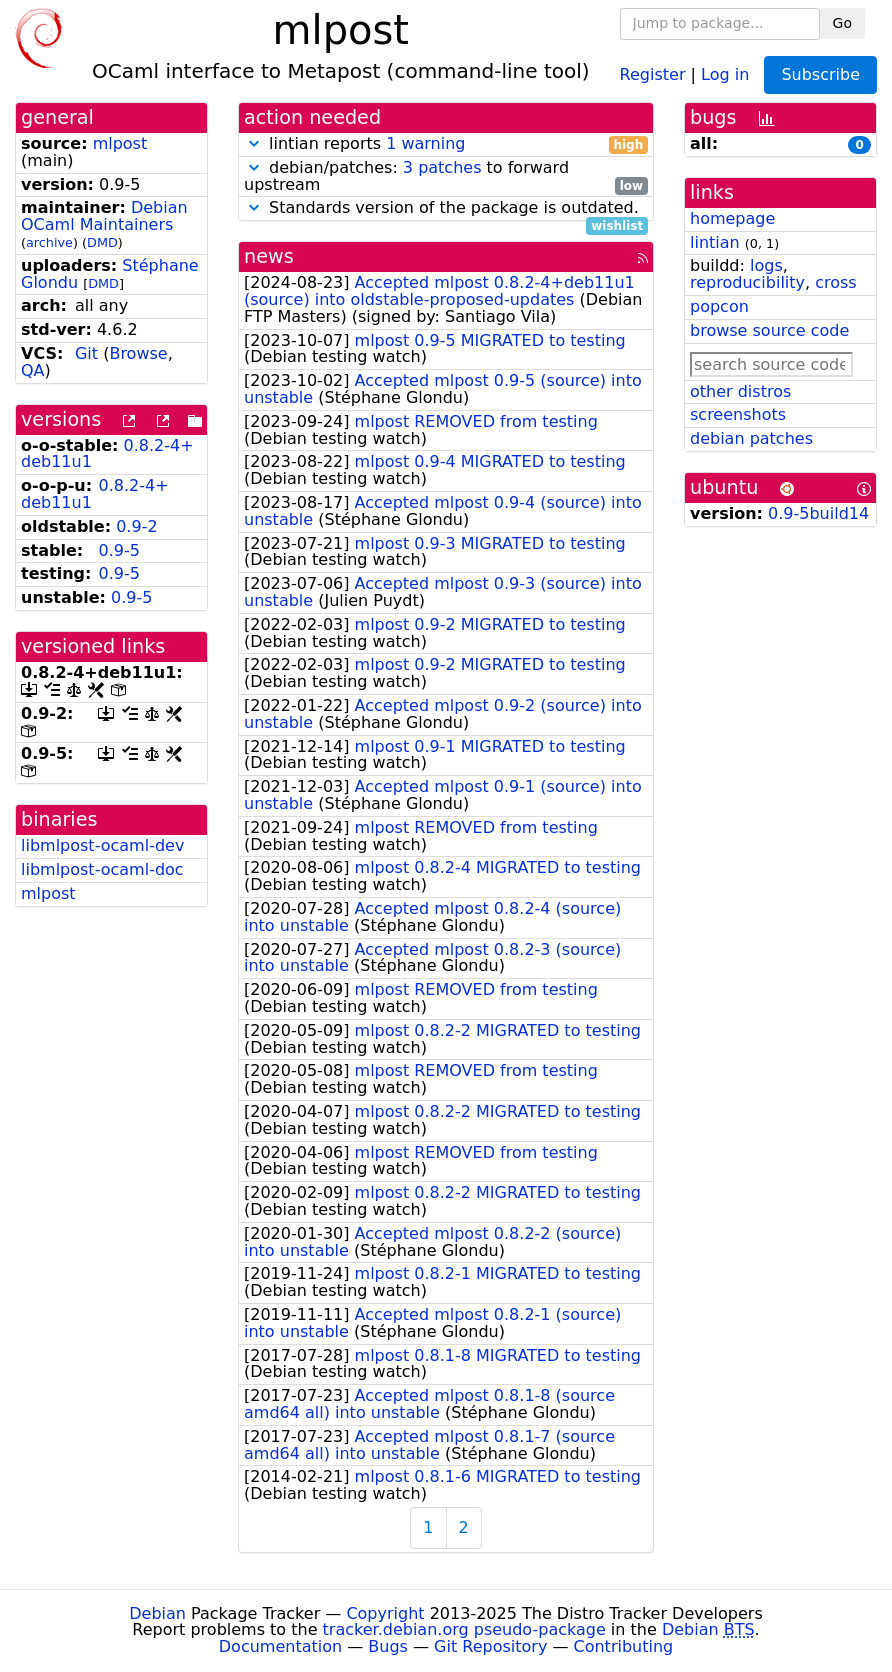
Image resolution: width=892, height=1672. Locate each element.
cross (835, 282)
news (269, 256)
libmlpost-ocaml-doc (102, 869)
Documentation (280, 1646)
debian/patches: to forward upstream (446, 177)
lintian (715, 242)
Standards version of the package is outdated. (446, 208)
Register (653, 73)
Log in (725, 73)
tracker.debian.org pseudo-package (464, 1629)
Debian (157, 1613)
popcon (719, 306)
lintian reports (446, 144)
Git (86, 353)
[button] (254, 143)
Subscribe (820, 74)
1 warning (425, 143)
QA (33, 370)
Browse (138, 353)
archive (49, 242)
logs (766, 265)
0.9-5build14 (818, 513)
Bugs (388, 1646)
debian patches (751, 438)
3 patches (442, 167)
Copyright (385, 1613)
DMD (102, 242)
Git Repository (490, 1646)
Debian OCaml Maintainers (104, 216)
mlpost (120, 143)
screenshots (738, 414)
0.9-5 (118, 550)
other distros (740, 391)
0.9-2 (136, 526)
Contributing (624, 1646)
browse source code (769, 330)
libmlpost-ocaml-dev (102, 845)
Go (842, 23)
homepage (732, 218)
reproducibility (747, 282)
